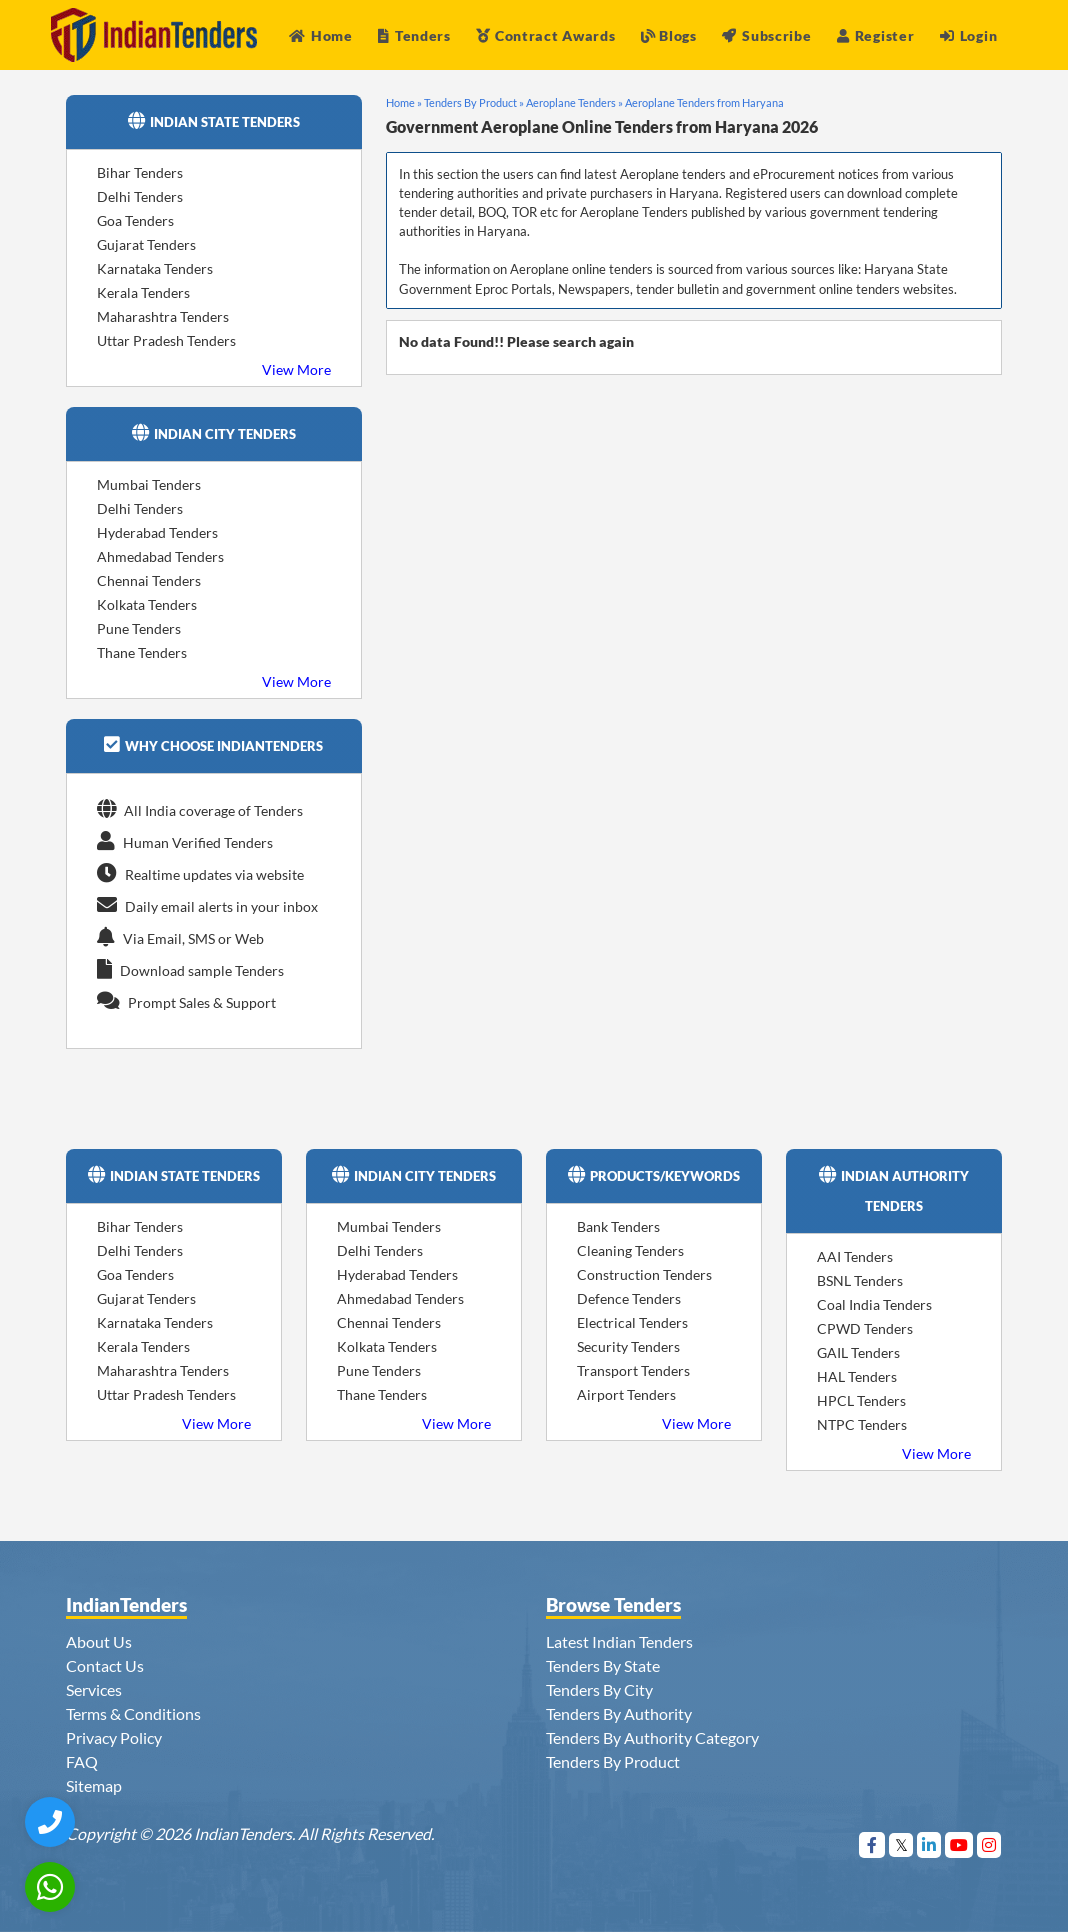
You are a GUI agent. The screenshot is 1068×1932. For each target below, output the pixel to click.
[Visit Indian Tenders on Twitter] (901, 1844)
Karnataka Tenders (155, 268)
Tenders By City (599, 1689)
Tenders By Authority (619, 1713)
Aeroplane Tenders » (574, 102)
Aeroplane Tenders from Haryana (704, 102)
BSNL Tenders (860, 1280)
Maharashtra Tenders (163, 316)
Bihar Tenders (140, 172)
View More (296, 369)
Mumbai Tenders (149, 484)
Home (321, 35)
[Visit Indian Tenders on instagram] (989, 1844)
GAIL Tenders (858, 1352)
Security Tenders (628, 1346)
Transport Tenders (633, 1370)
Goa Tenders (135, 220)
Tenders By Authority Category (652, 1737)
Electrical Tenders (632, 1322)
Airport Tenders (626, 1394)
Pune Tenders (139, 628)
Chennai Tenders (149, 580)
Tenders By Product (613, 1761)
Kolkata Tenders (147, 604)
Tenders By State (603, 1665)
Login (968, 35)
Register (875, 35)
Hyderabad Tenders (157, 532)
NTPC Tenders (862, 1424)
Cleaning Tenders (630, 1250)
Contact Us (105, 1665)
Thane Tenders (142, 652)
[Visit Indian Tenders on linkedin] (929, 1844)
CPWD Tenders (865, 1328)
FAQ (82, 1761)
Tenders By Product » (474, 102)
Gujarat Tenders (146, 244)
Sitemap (94, 1785)
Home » (404, 102)
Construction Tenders (644, 1274)
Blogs (669, 35)
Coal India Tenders (874, 1304)
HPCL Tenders (861, 1400)
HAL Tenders (857, 1376)
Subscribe (766, 35)
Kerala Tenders (143, 292)
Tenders (414, 35)
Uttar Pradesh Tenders (166, 340)
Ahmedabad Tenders (160, 556)
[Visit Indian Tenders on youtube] (959, 1844)
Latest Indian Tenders (619, 1641)
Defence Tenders (629, 1298)
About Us (99, 1641)
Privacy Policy (114, 1737)
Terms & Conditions (133, 1713)
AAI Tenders (855, 1256)
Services (94, 1689)
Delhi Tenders (140, 196)
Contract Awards (545, 35)
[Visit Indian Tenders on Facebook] (872, 1844)
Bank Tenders (618, 1226)
